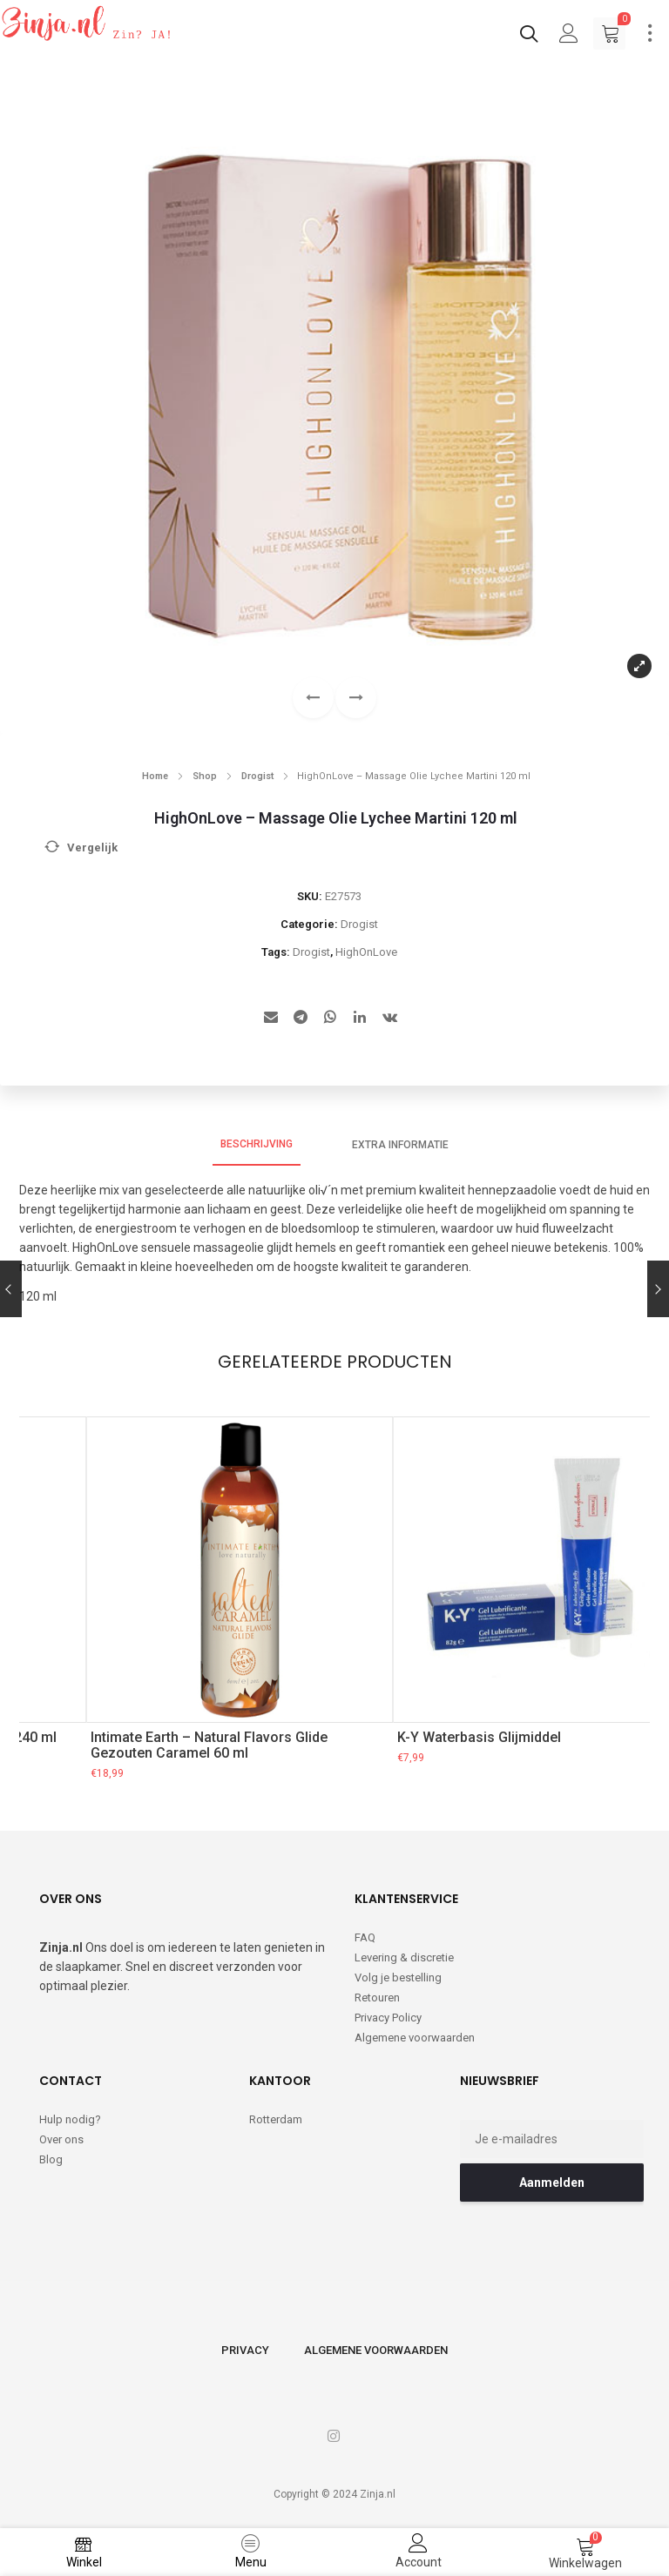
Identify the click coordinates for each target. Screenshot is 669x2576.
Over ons (61, 2139)
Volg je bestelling (398, 1977)
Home (155, 776)
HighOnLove (366, 951)
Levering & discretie (404, 1957)
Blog (51, 2159)
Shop (205, 776)
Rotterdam (275, 2119)
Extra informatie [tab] (400, 1145)
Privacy (245, 2350)
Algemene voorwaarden (415, 2037)
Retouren (377, 1997)
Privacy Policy (388, 2017)
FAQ (365, 1937)
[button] (355, 697)
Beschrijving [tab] (256, 1144)
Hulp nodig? (70, 2119)
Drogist (257, 776)
